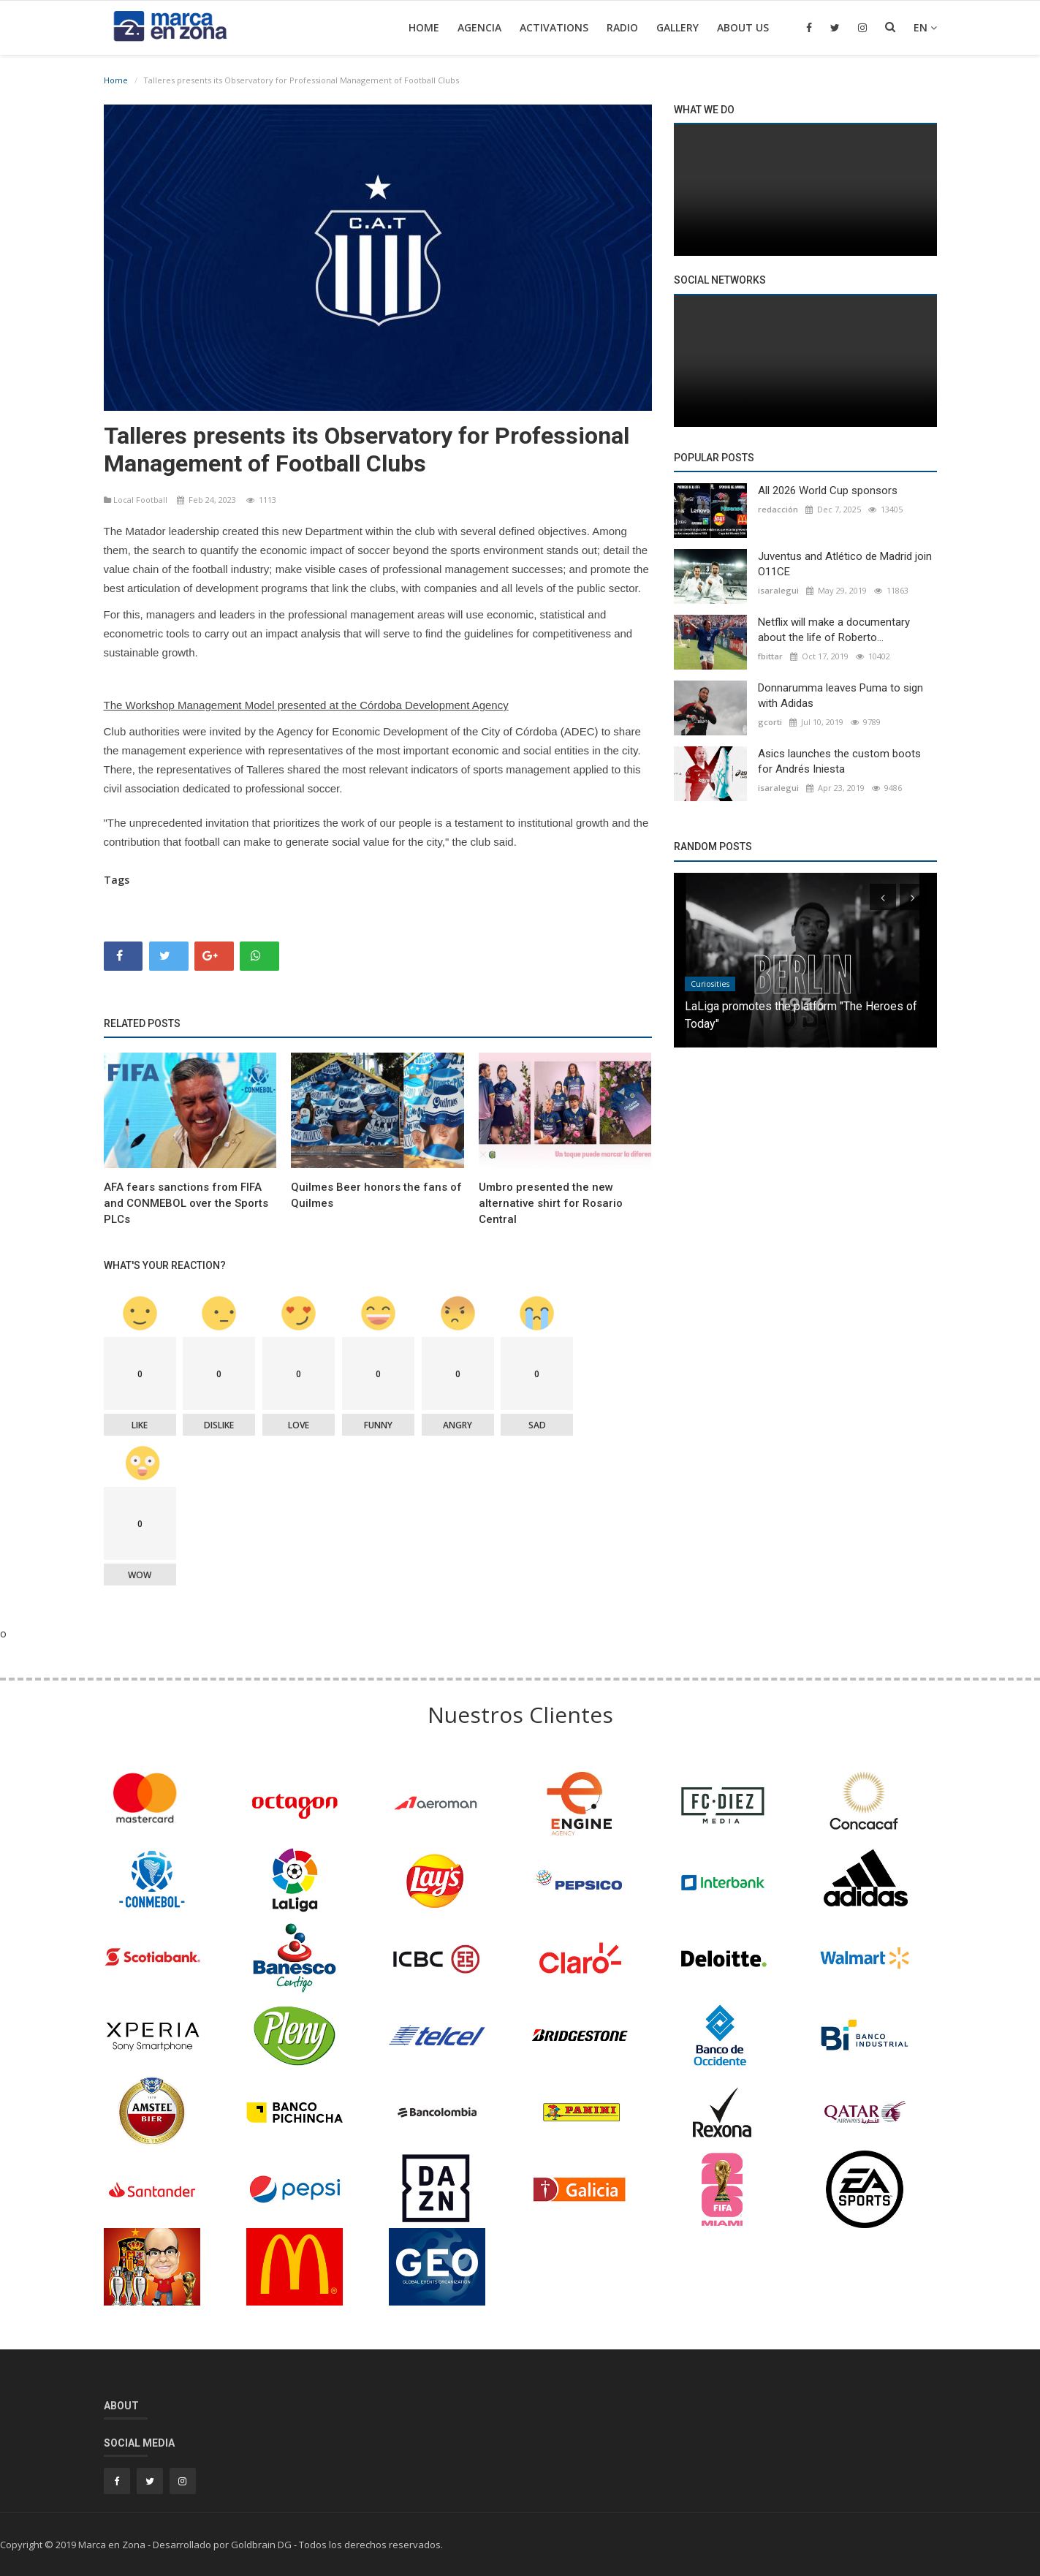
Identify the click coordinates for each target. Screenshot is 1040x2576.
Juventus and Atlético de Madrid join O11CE (845, 564)
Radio (622, 27)
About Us (743, 27)
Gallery (677, 27)
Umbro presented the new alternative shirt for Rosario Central (551, 1203)
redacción (778, 509)
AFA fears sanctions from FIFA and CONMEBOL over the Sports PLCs (186, 1203)
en (925, 27)
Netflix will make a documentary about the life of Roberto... (834, 629)
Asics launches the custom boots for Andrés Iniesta (839, 761)
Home (424, 27)
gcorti (770, 721)
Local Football (137, 499)
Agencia (479, 27)
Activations (554, 27)
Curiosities (710, 984)
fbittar (770, 656)
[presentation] (883, 897)
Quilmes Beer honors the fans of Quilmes (376, 1195)
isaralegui (778, 590)
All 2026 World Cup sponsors (827, 490)
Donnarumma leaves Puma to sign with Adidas (840, 695)
